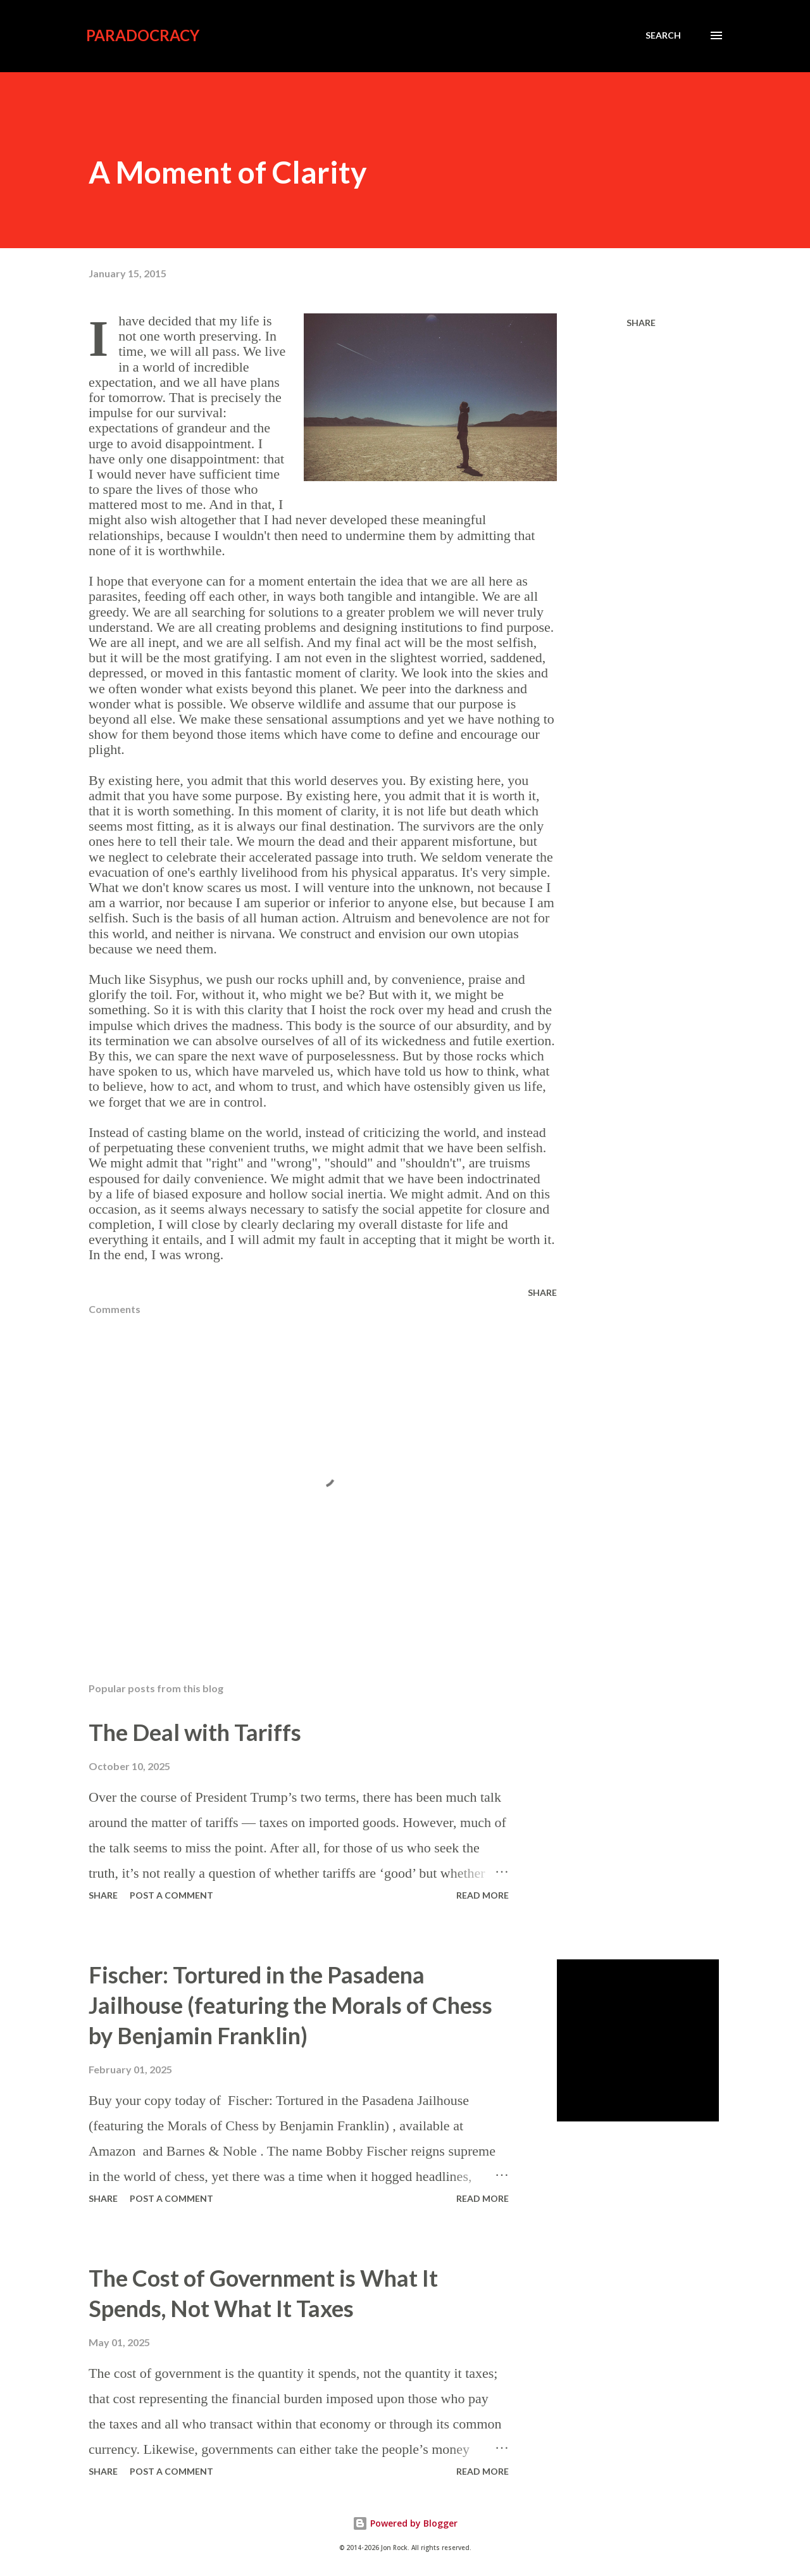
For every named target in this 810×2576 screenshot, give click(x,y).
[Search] (663, 35)
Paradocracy (142, 35)
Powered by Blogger (405, 2523)
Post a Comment (171, 1895)
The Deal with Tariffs (195, 1732)
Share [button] (641, 322)
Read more (482, 1895)
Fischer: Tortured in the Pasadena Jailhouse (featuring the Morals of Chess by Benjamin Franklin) (290, 2005)
